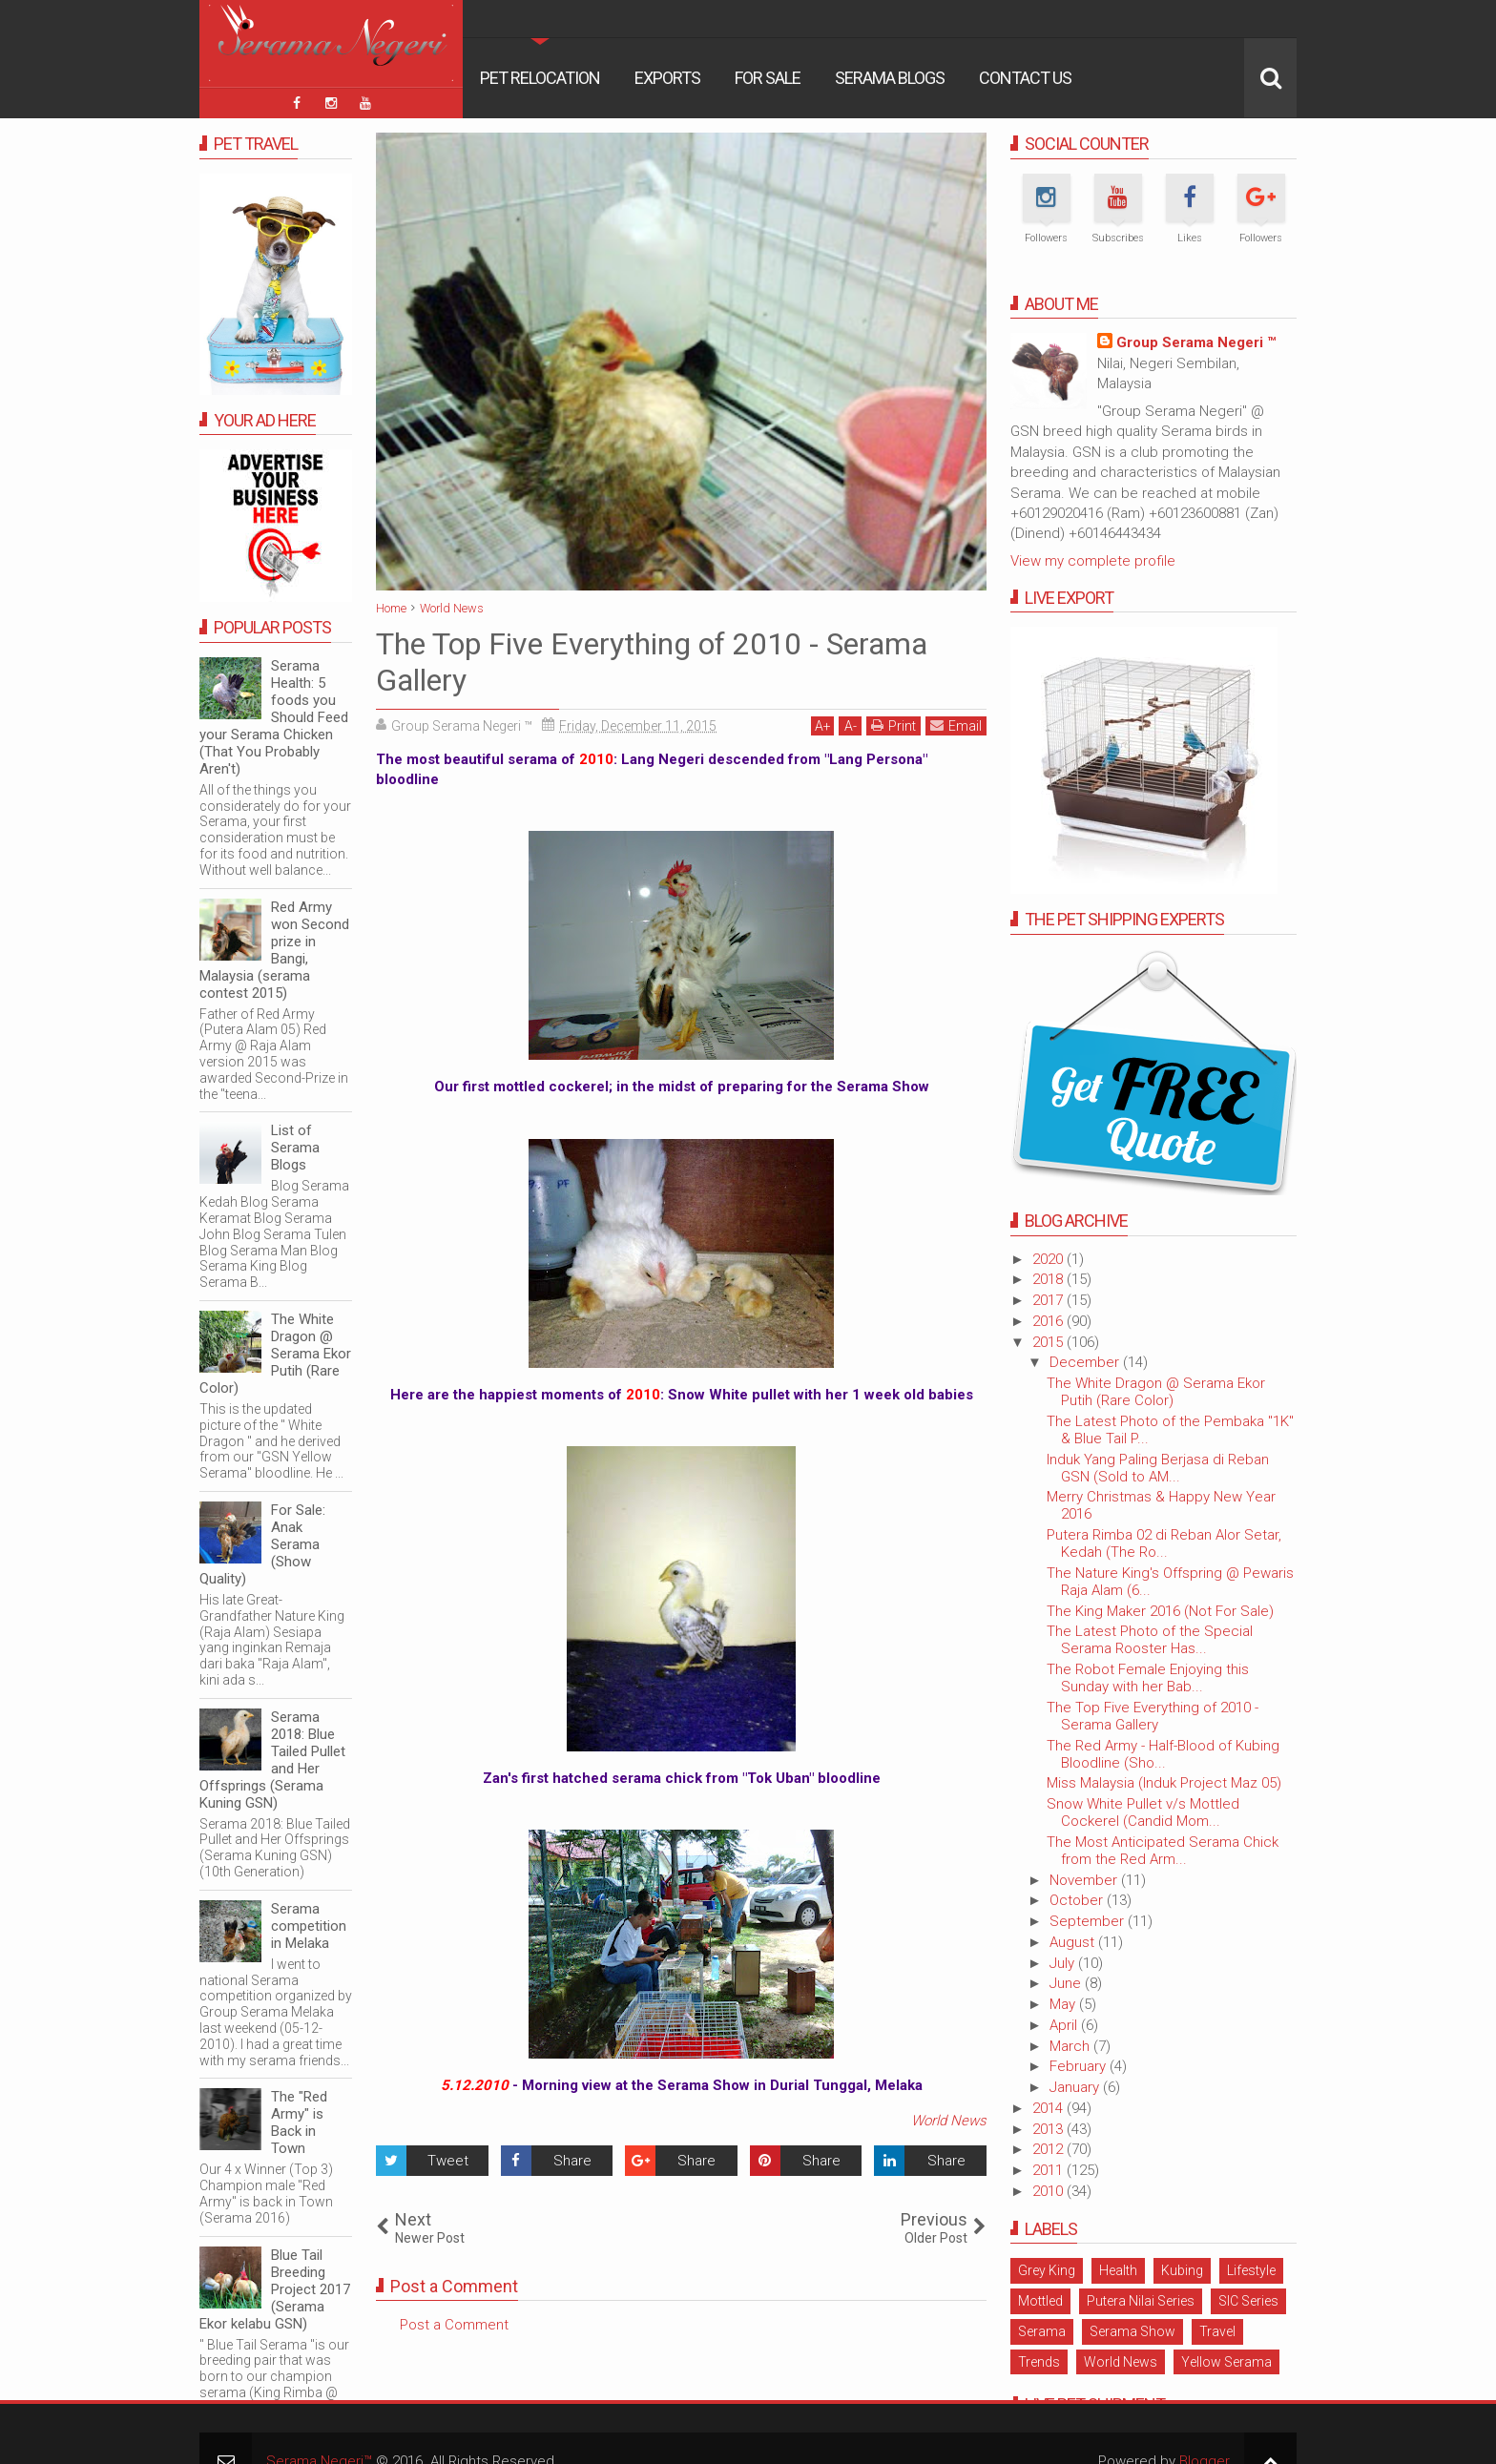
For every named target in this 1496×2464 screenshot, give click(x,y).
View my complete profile (1092, 560)
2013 (1049, 2129)
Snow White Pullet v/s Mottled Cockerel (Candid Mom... (1143, 1812)
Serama (1042, 2331)
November (1085, 1880)
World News (949, 2120)
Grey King (1046, 2270)
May (1064, 2004)
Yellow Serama (1226, 2362)
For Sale (767, 78)
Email (956, 725)
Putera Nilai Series (1141, 2301)
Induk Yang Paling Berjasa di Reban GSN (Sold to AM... (1158, 1468)
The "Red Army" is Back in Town (299, 2122)
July (1063, 1963)
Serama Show (1132, 2331)
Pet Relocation (540, 78)
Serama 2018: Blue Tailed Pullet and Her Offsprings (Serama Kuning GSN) (272, 1760)
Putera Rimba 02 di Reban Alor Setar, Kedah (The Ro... (1164, 1543)
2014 (1049, 2108)
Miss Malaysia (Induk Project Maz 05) (1164, 1782)
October (1078, 1900)
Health (1118, 2270)
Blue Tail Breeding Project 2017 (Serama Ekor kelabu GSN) (274, 2289)
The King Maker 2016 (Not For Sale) (1160, 1611)
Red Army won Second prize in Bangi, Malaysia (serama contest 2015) (274, 950)
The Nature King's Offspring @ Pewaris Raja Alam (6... (1170, 1581)
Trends (1039, 2362)
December (1086, 1362)
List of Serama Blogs (295, 1147)
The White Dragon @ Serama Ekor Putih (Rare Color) (1156, 1392)
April (1065, 2025)
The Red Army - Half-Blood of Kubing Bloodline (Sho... (1163, 1754)
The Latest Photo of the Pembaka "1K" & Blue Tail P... (1170, 1430)
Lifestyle (1251, 2270)
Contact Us (1025, 78)
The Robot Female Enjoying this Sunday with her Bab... (1148, 1678)
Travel (1217, 2331)
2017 (1049, 1300)
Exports (667, 78)
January (1076, 2087)
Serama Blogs (890, 78)
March (1071, 2046)
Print (893, 725)
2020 (1049, 1259)
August (1073, 1942)
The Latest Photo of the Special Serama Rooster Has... (1150, 1640)
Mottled (1040, 2301)
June (1067, 1983)
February (1079, 2066)
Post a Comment (454, 2324)
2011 (1049, 2170)
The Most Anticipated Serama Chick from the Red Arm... (1162, 1850)
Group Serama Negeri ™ (1196, 342)
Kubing (1182, 2270)
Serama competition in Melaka (308, 1926)
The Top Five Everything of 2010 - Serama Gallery (1152, 1716)
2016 (1049, 1321)
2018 (1049, 1279)
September (1088, 1921)
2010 (1049, 2191)
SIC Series (1248, 2301)
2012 (1049, 2149)
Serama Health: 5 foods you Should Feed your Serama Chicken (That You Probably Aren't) (273, 717)
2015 (1049, 1342)
